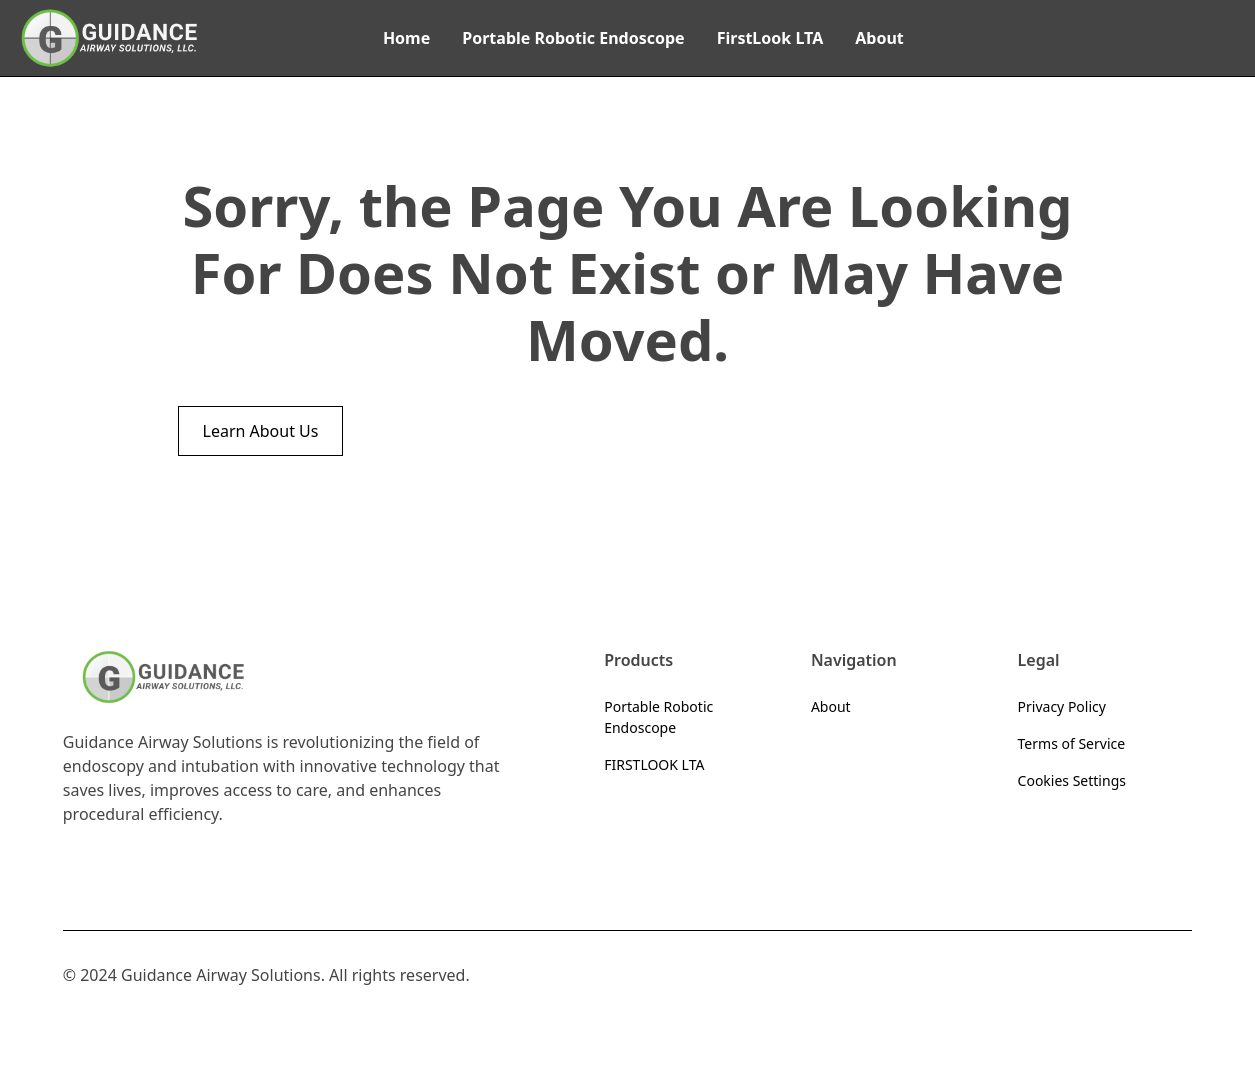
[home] (109, 38)
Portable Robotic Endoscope (573, 38)
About (879, 38)
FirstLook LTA (770, 38)
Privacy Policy (1062, 706)
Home (406, 38)
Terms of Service (1072, 743)
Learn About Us (261, 431)
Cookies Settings (1072, 780)
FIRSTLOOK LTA (654, 764)
